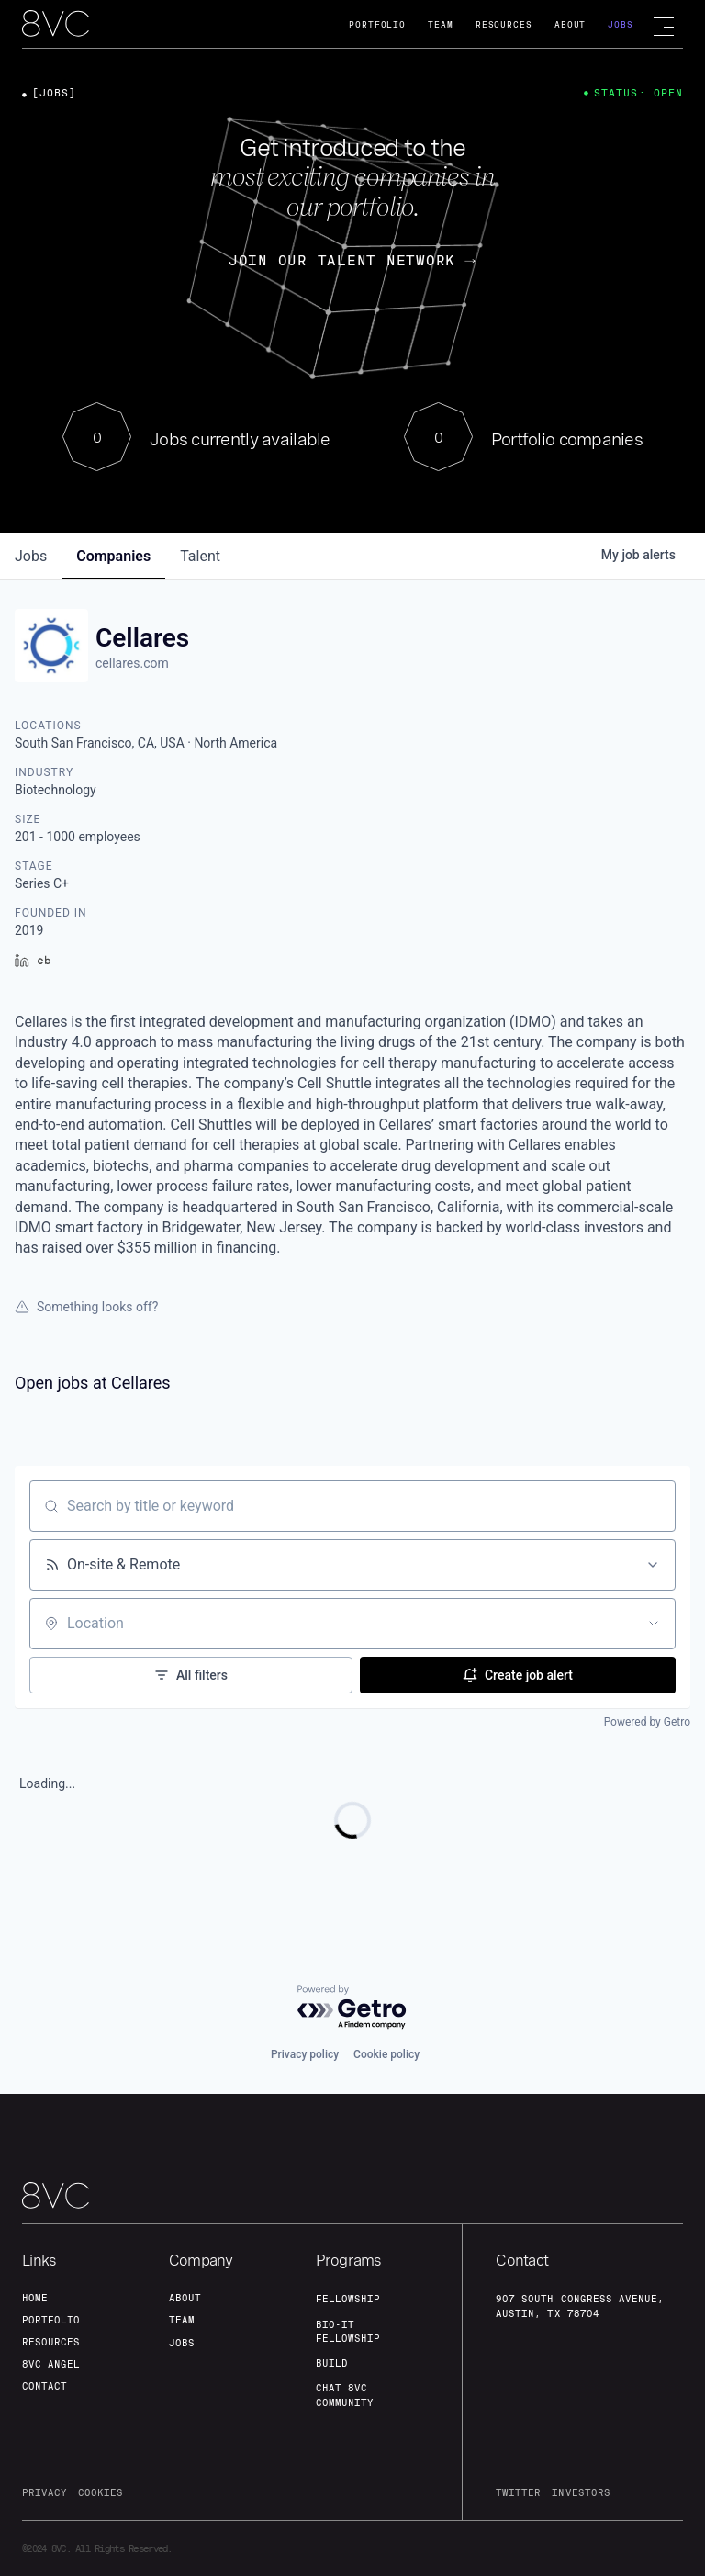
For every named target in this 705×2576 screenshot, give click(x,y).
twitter (518, 2492)
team (182, 2319)
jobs (31, 556)
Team (440, 24)
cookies (100, 2492)
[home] (55, 24)
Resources (504, 24)
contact (44, 2385)
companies (113, 556)
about (185, 2297)
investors (581, 2492)
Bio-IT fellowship (348, 2331)
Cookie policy (386, 2054)
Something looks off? (86, 1306)
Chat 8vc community (345, 2394)
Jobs (620, 24)
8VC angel (51, 2363)
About (570, 24)
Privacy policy (305, 2054)
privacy (44, 2492)
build (332, 2362)
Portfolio (377, 24)
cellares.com (132, 663)
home (35, 2297)
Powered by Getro (647, 1721)
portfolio (51, 2319)
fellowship (348, 2298)
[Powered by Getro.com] (352, 2007)
